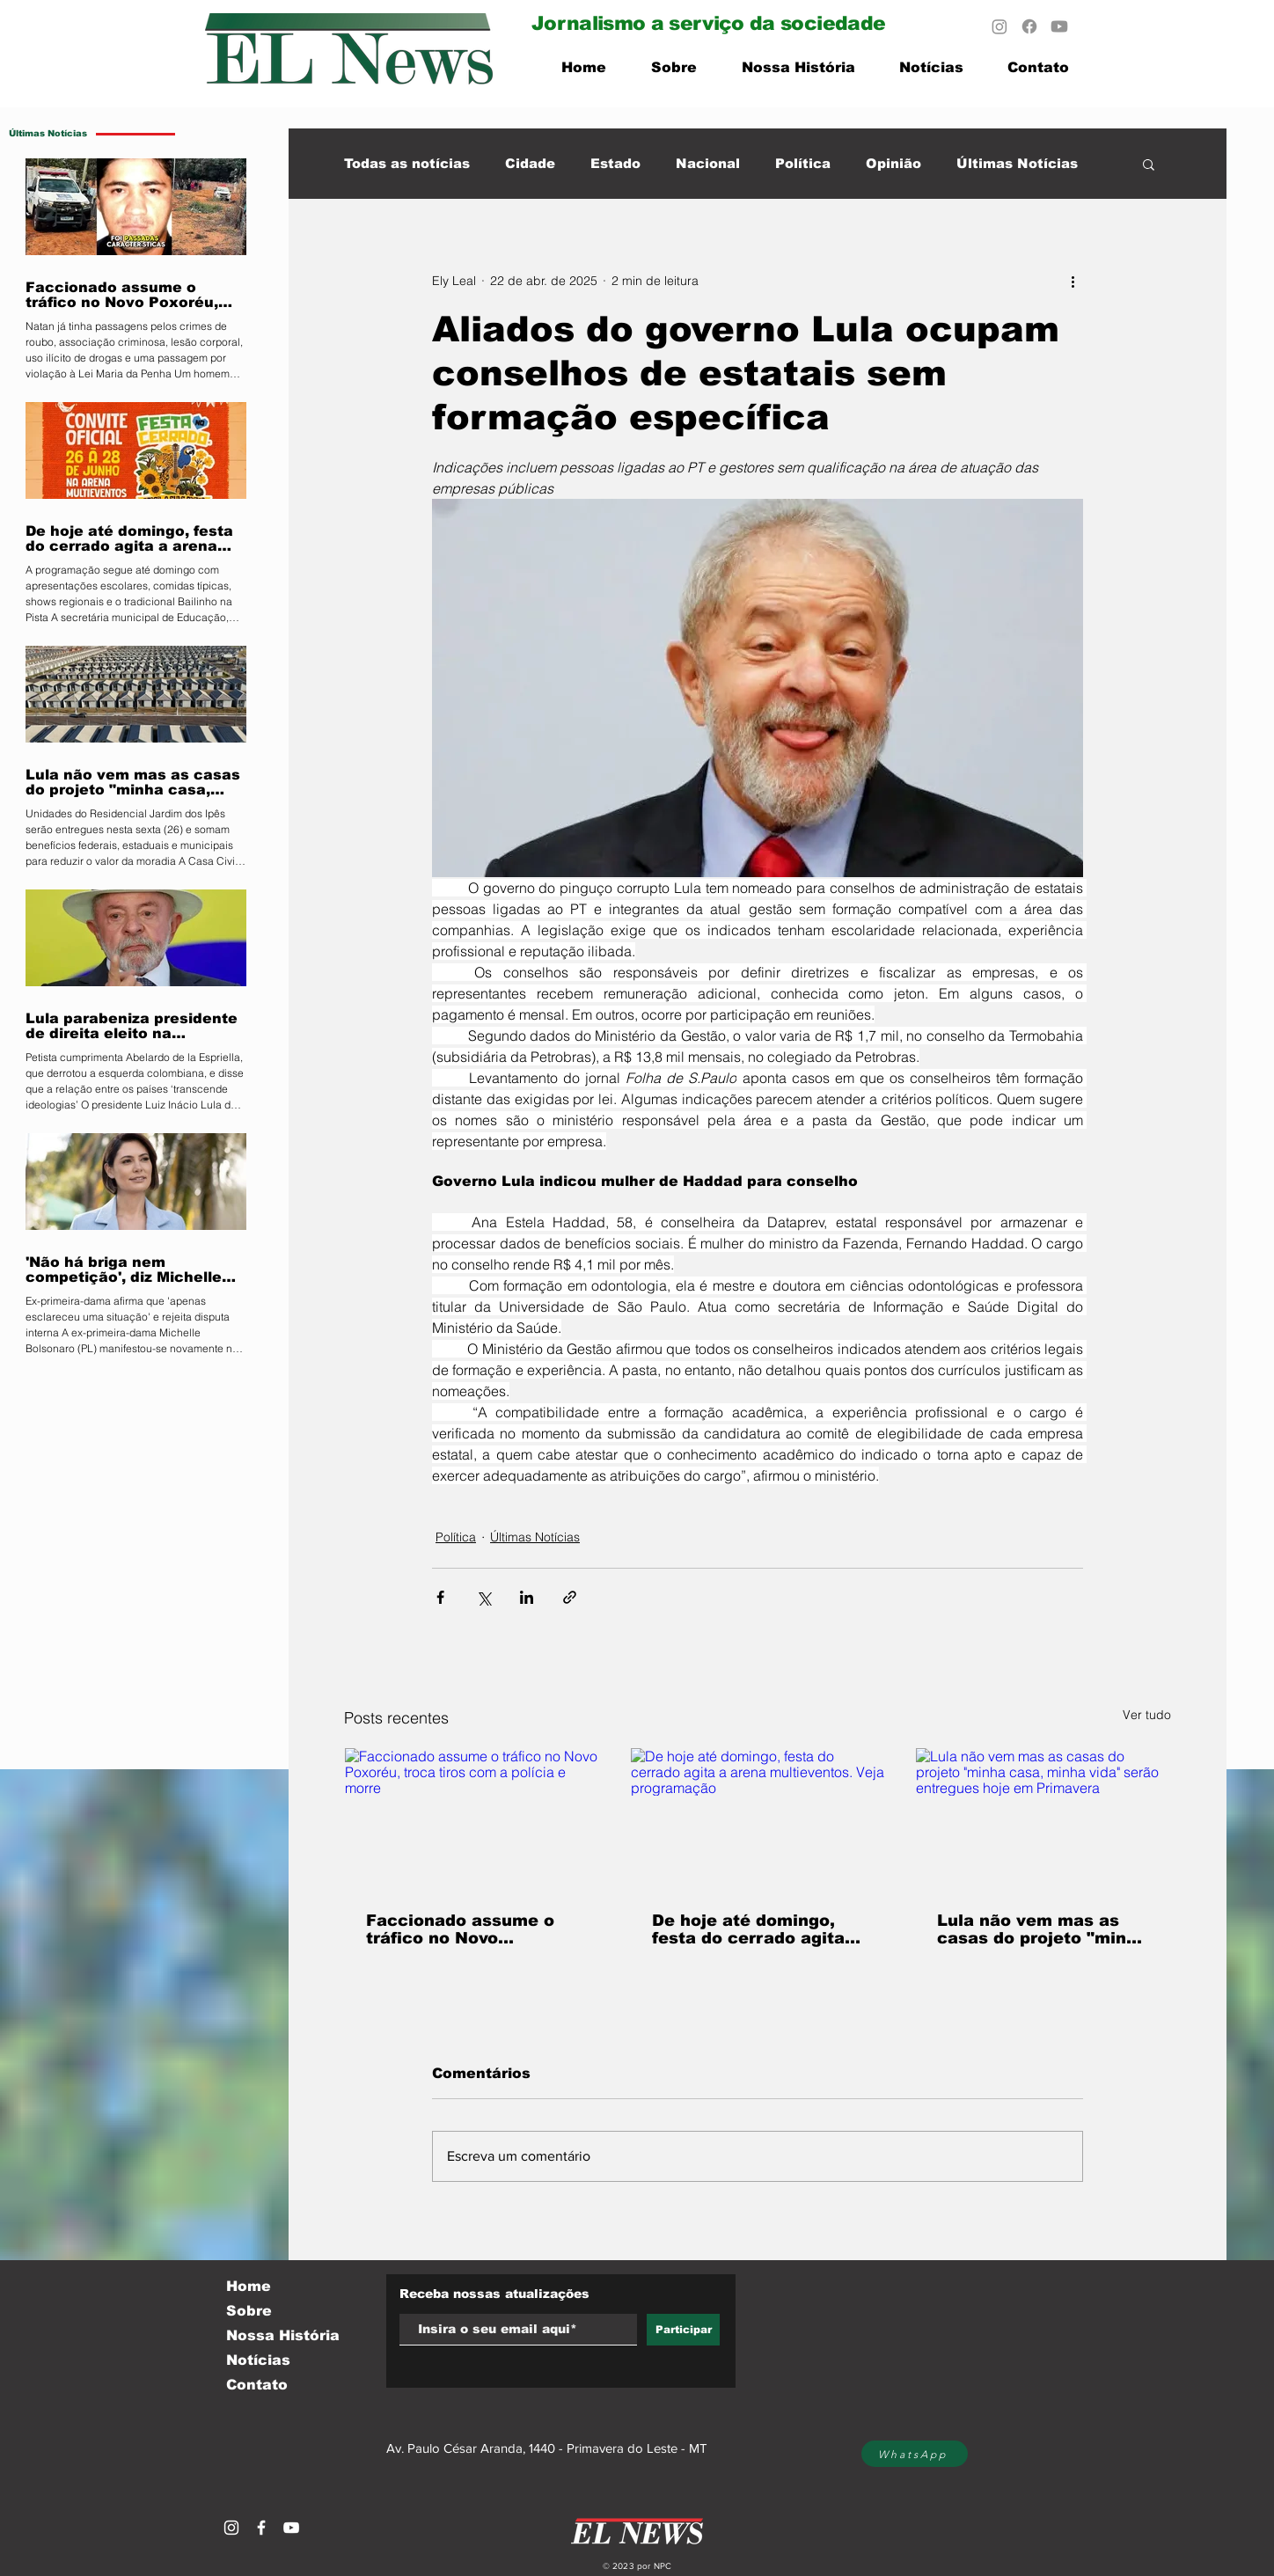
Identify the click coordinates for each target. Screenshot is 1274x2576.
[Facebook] (1029, 26)
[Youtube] (1059, 26)
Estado (615, 163)
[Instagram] (999, 26)
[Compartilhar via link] (569, 1597)
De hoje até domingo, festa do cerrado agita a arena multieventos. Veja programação (756, 1929)
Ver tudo (1147, 1715)
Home (248, 2286)
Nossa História (283, 2335)
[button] (1148, 164)
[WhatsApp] (914, 2454)
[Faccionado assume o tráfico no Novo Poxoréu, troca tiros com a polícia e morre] (472, 1819)
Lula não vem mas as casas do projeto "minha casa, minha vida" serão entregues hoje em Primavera (1042, 1929)
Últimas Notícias (1017, 163)
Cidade (530, 163)
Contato (257, 2384)
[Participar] (683, 2329)
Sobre (249, 2310)
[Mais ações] (1072, 280)
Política (803, 163)
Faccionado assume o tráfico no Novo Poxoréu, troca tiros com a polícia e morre (460, 1929)
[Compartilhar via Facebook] (440, 1597)
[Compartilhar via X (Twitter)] (483, 1597)
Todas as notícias (407, 163)
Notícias (258, 2360)
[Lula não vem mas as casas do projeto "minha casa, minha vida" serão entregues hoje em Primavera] (1043, 1819)
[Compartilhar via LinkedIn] (526, 1597)
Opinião (893, 163)
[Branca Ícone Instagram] (231, 2527)
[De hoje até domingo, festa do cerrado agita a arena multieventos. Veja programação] (758, 1819)
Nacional (708, 163)
